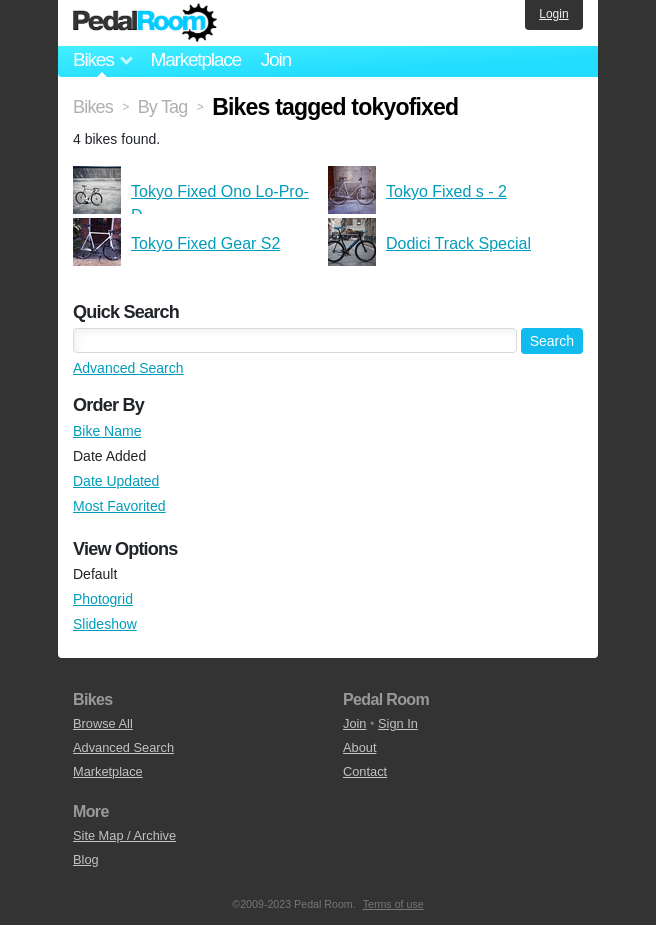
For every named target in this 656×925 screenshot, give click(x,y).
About (359, 747)
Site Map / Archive (124, 835)
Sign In (398, 723)
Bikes (93, 107)
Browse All (103, 723)
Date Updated (116, 481)
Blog (86, 859)
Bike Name (107, 431)
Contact (365, 771)
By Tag (163, 107)
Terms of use (393, 904)
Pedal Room (145, 23)
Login (553, 14)
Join (276, 59)
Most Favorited (119, 506)
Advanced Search (128, 368)
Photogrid (103, 599)
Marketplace (195, 59)
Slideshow (105, 624)
